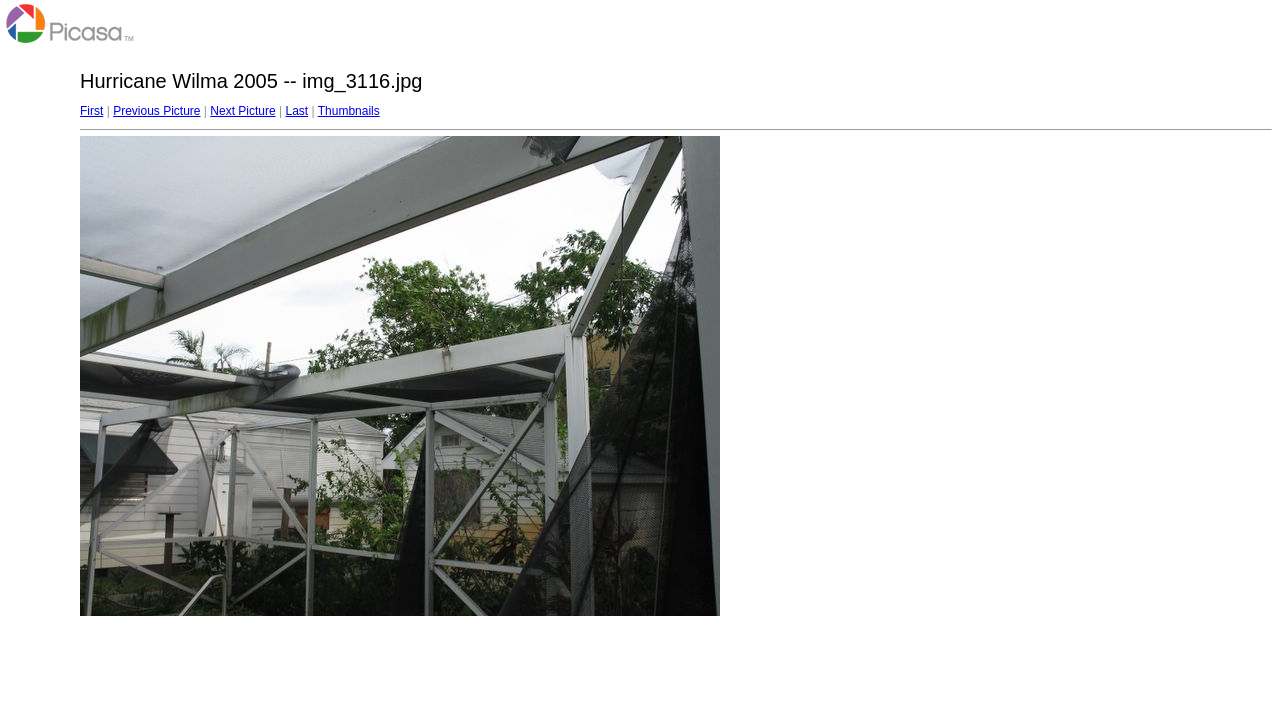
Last (296, 111)
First (91, 111)
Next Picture (242, 111)
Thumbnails (349, 111)
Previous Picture (156, 111)
